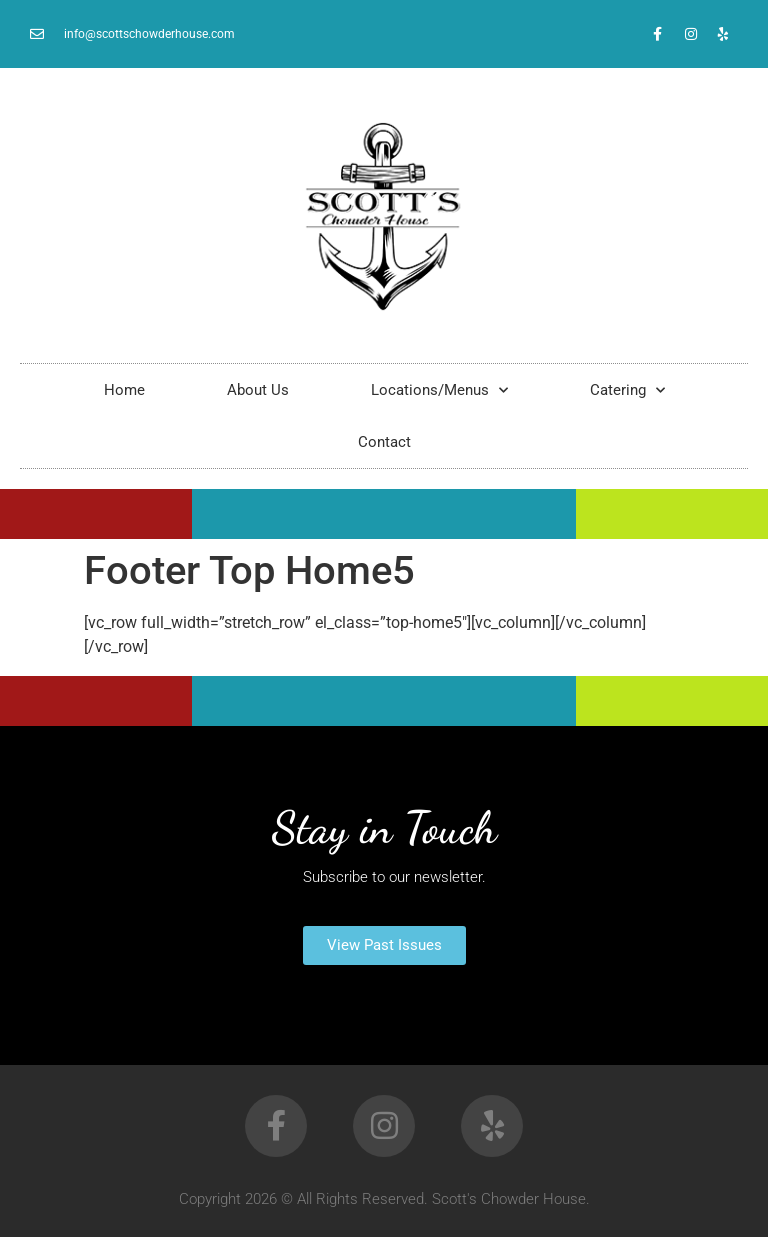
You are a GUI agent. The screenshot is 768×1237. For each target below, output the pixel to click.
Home (124, 390)
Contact (384, 442)
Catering (627, 390)
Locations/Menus (439, 390)
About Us (258, 390)
